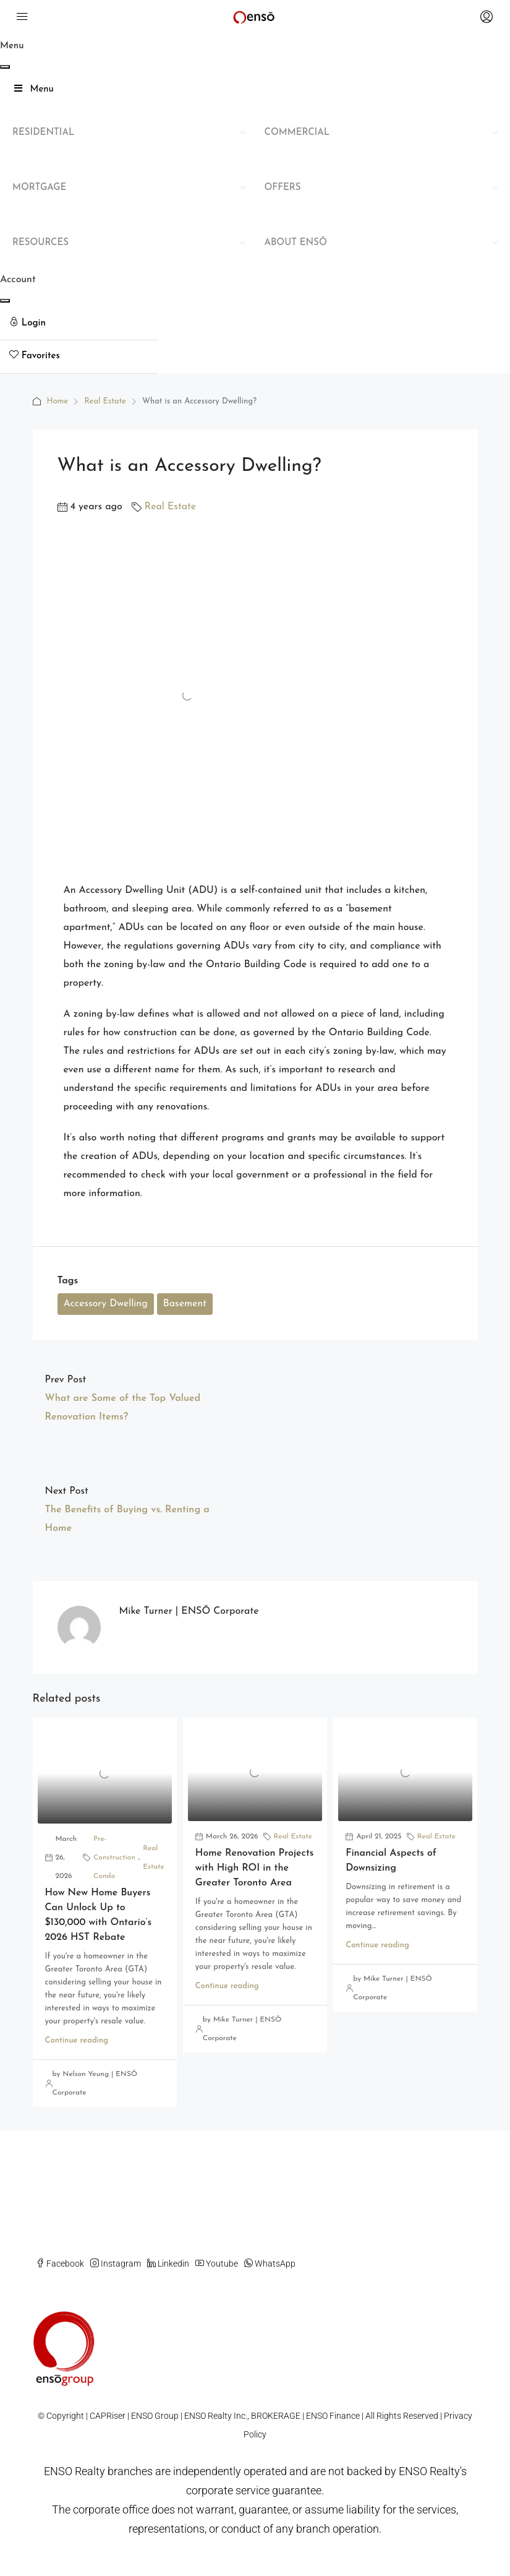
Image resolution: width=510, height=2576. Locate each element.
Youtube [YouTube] (216, 2263)
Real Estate (105, 401)
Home (58, 401)
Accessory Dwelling (106, 1304)
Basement (184, 1304)
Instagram (115, 2263)
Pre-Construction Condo (114, 1857)
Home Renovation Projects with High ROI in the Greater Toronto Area (254, 1868)
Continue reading (77, 2040)
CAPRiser (107, 2416)
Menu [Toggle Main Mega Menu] (33, 89)
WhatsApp (269, 2263)
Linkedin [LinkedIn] (168, 2263)
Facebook (60, 2263)
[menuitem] (79, 324)
